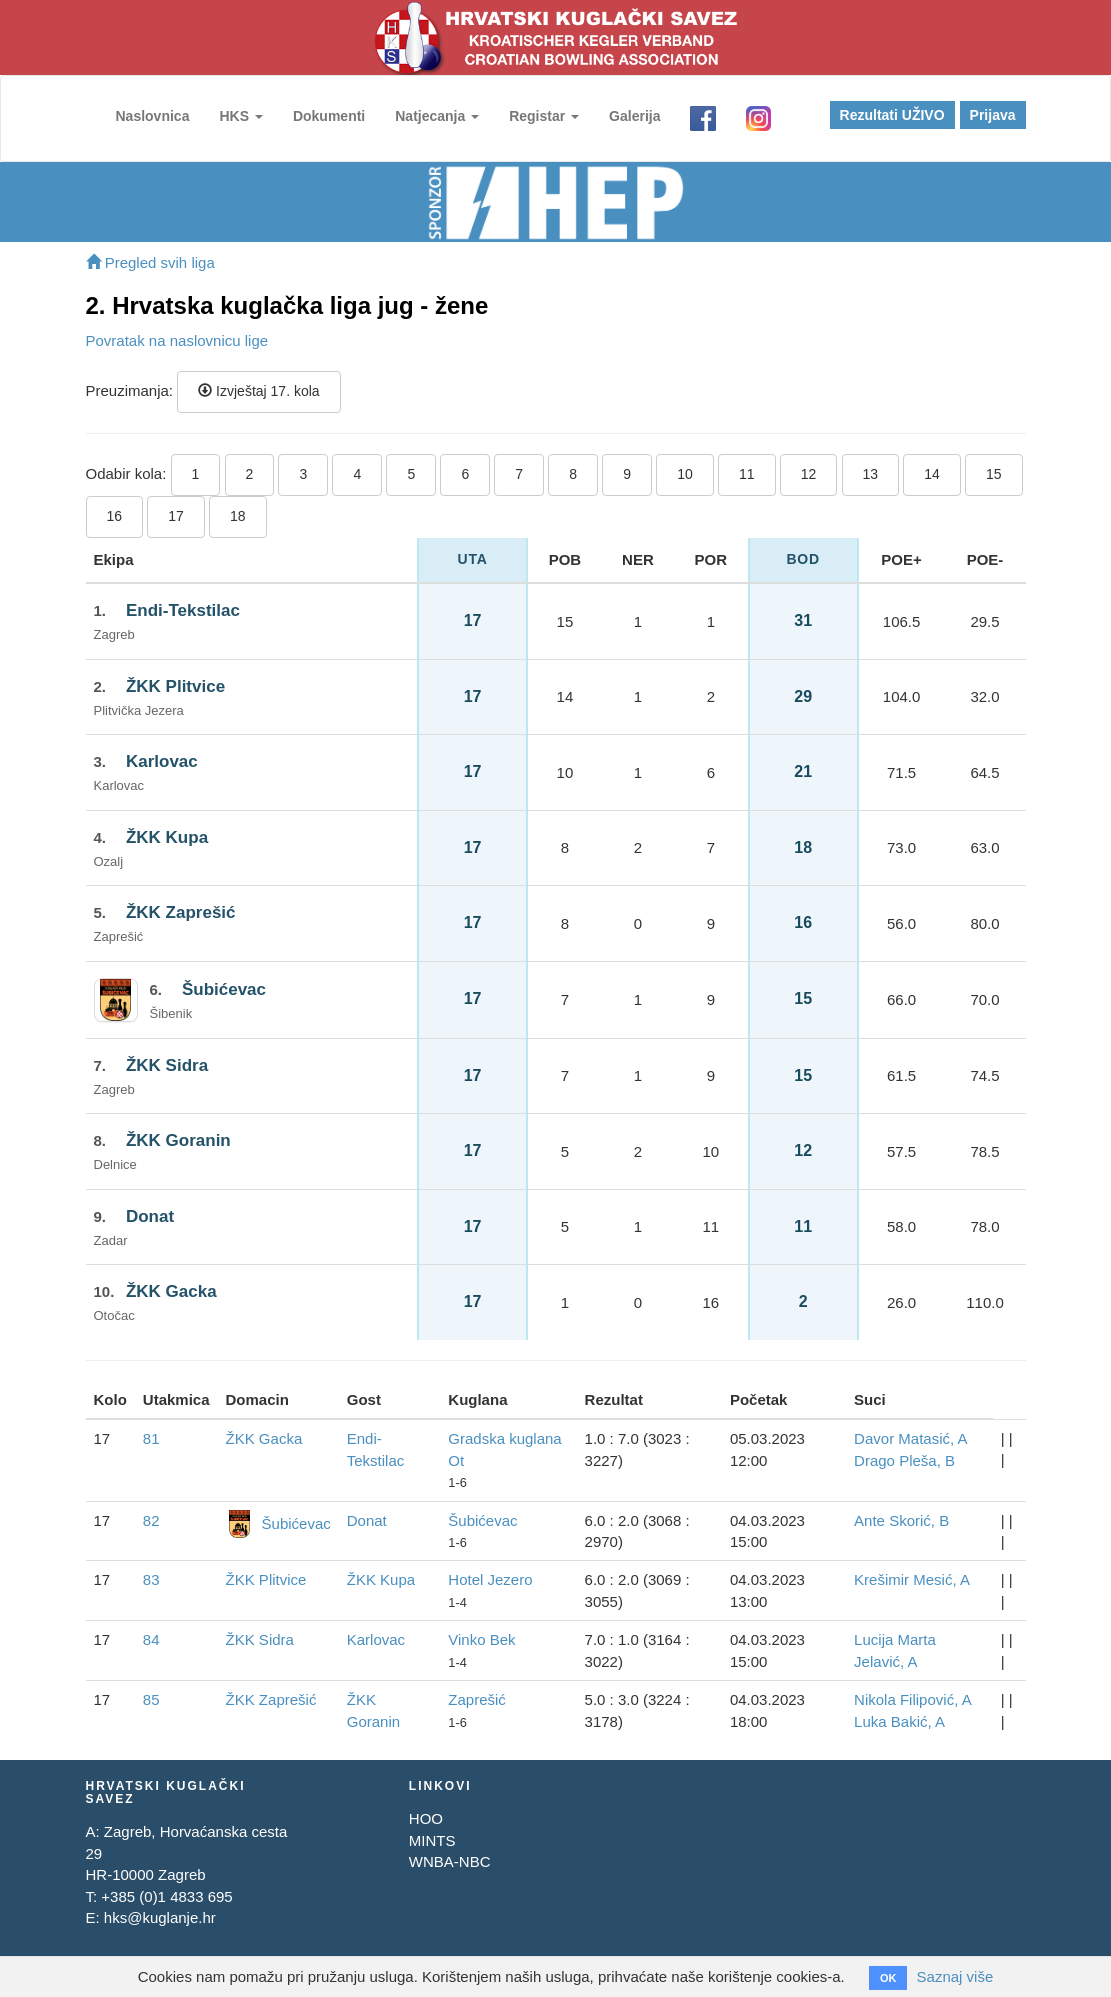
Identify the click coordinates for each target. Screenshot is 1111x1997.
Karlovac (162, 761)
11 (747, 474)
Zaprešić (477, 1699)
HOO (426, 1818)
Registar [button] (544, 116)
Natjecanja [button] (437, 116)
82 (151, 1520)
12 (809, 474)
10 (685, 474)
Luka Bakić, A (899, 1721)
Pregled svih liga (150, 262)
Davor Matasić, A (910, 1438)
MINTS (432, 1840)
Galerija (634, 116)
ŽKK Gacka (171, 1291)
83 (151, 1579)
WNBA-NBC (450, 1861)
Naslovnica (153, 116)
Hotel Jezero (490, 1579)
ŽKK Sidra (167, 1065)
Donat (150, 1216)
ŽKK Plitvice (175, 686)
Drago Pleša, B (904, 1460)
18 (238, 516)
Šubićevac (224, 989)
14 (932, 474)
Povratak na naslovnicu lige (177, 340)
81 (151, 1438)
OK (888, 1978)
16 (115, 516)
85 (151, 1699)
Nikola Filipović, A (913, 1699)
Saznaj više (955, 1976)
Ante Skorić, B (901, 1520)
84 (151, 1639)
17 (176, 516)
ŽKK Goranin (178, 1140)
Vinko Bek (481, 1639)
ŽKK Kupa (167, 837)
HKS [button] (240, 116)
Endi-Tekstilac (183, 610)
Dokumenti (329, 116)
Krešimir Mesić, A (912, 1579)
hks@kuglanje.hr (160, 1917)
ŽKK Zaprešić (181, 912)
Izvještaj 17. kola (258, 391)
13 (871, 474)
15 (994, 474)
